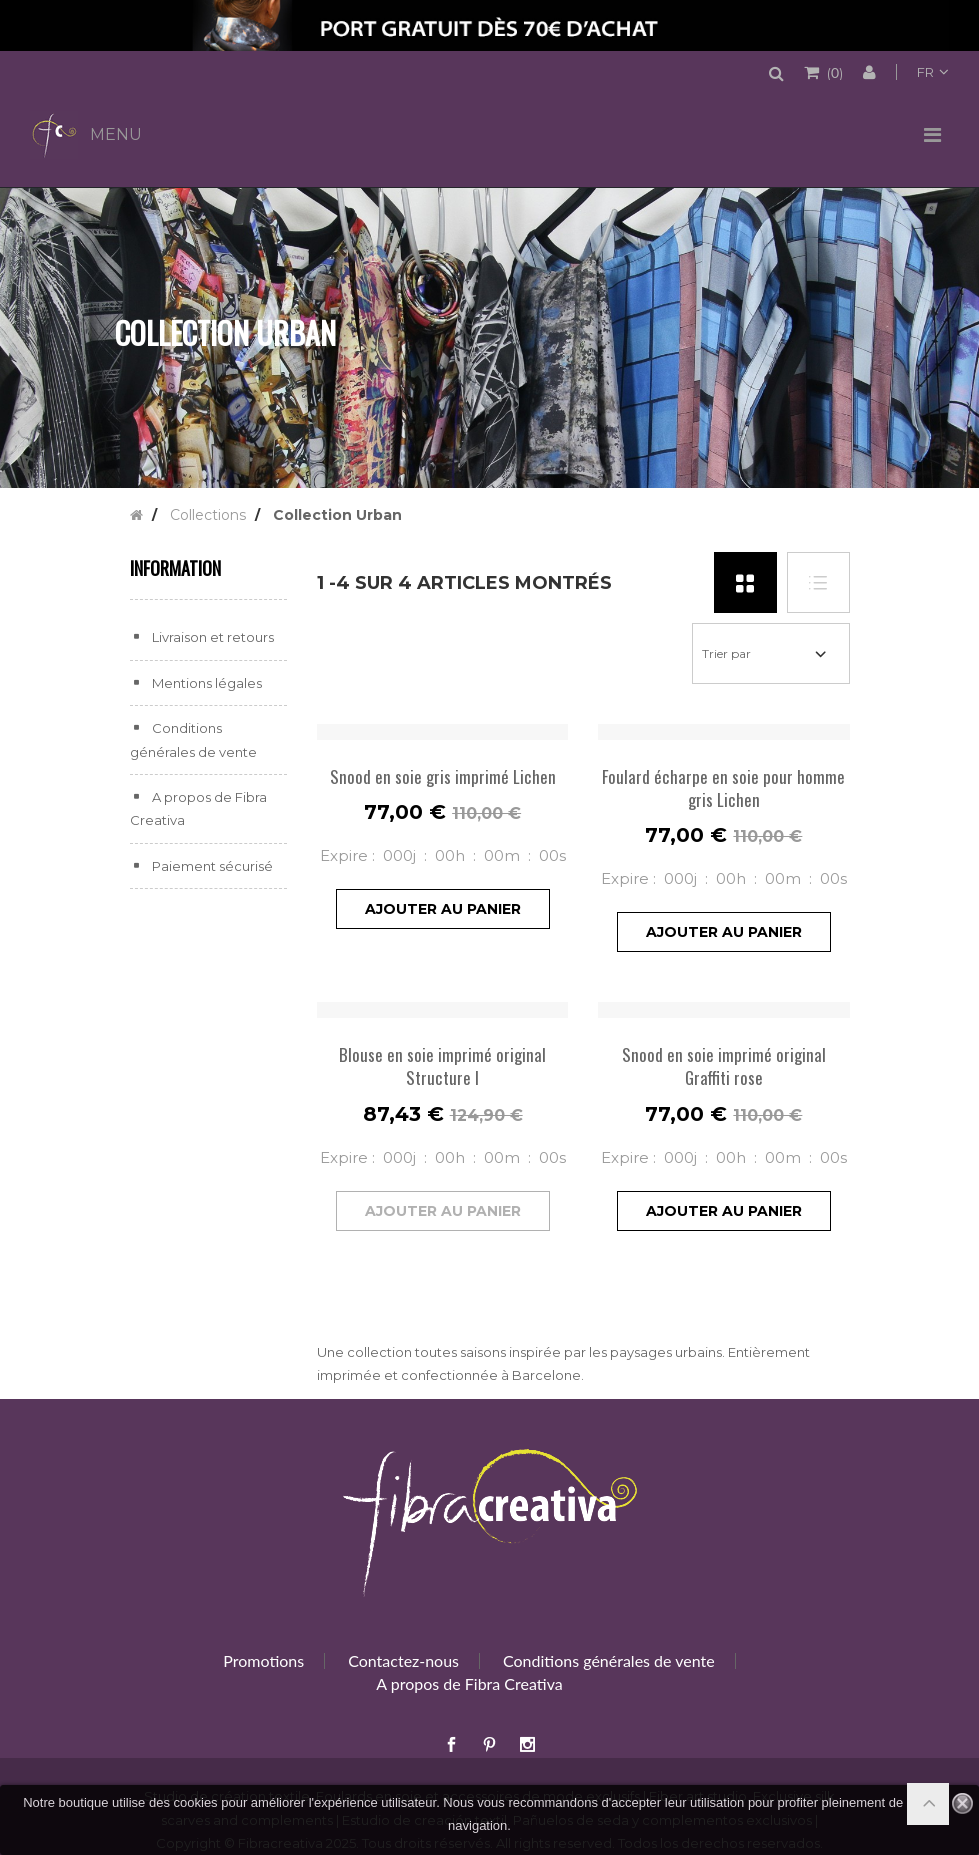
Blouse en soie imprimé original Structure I (442, 1066)
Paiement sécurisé (211, 866)
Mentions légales (205, 683)
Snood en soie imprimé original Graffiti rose (724, 1066)
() (833, 72)
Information (175, 568)
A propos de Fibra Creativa (469, 1683)
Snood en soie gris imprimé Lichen (443, 776)
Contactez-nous (403, 1660)
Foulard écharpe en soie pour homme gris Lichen (723, 788)
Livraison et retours (211, 637)
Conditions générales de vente (609, 1660)
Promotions (263, 1660)
